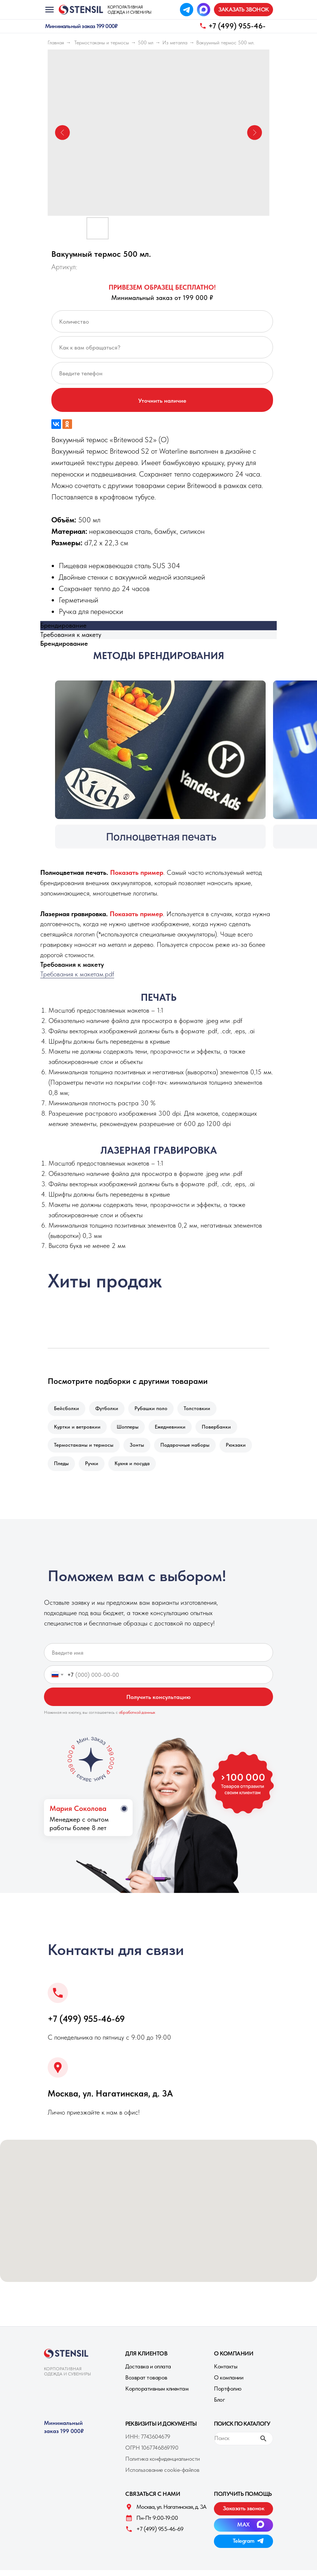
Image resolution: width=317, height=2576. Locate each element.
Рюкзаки (241, 1448)
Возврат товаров (146, 2383)
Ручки (93, 1468)
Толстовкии (202, 1409)
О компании (228, 2383)
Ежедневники (173, 1429)
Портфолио (228, 2394)
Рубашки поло (154, 1409)
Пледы (62, 1468)
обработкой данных (137, 1718)
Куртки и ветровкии (78, 1429)
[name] (158, 1658)
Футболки (109, 1409)
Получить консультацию (158, 1702)
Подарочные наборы (188, 1448)
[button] (243, 9)
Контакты (225, 2372)
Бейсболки (67, 1409)
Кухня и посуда (135, 1468)
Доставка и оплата (148, 2372)
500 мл (145, 42)
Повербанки (221, 1429)
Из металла (174, 42)
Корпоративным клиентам (156, 2394)
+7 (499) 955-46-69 (86, 2024)
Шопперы (130, 1429)
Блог (219, 2405)
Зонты (139, 1448)
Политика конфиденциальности (162, 2464)
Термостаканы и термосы (101, 42)
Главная (56, 42)
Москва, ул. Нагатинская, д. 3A (110, 2099)
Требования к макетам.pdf (77, 974)
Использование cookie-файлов (162, 2475)
